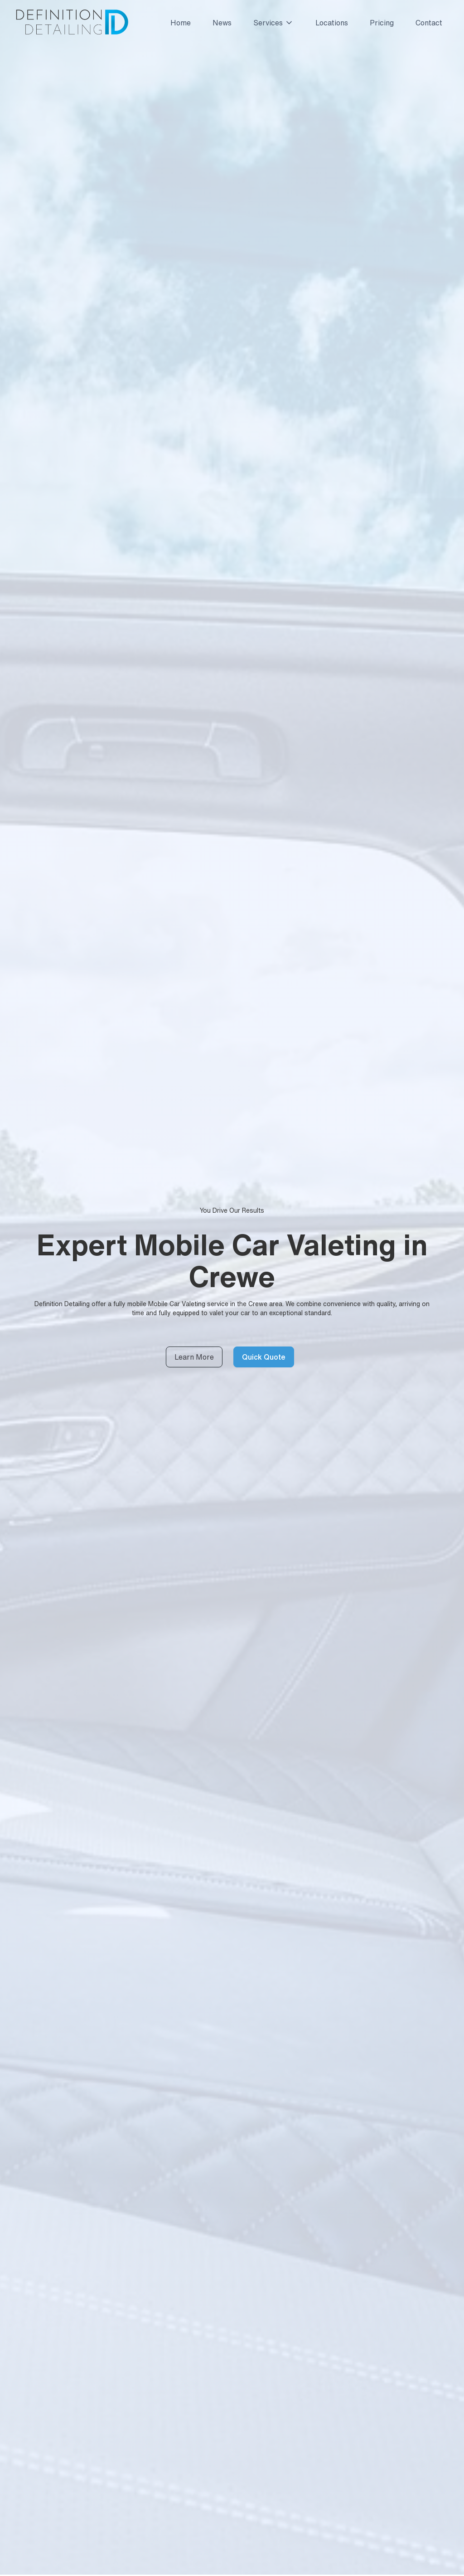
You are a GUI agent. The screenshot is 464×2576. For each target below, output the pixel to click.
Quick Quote (263, 1357)
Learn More (194, 1357)
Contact (429, 22)
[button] (270, 22)
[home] (71, 23)
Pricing (382, 22)
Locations (331, 22)
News (222, 22)
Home (180, 22)
